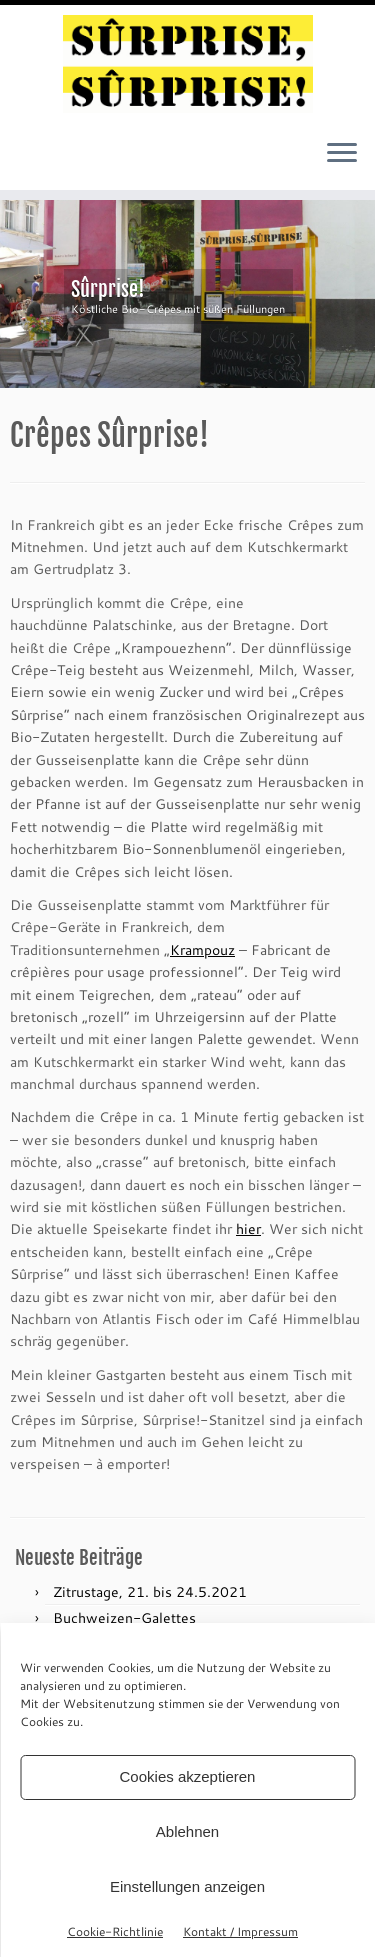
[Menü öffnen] (342, 154)
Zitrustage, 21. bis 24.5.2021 (150, 1591)
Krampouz (202, 949)
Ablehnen (187, 1831)
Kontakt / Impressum (240, 1931)
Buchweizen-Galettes (124, 1617)
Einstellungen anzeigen (187, 1886)
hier (248, 1228)
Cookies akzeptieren (188, 1776)
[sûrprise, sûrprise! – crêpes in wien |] (187, 64)
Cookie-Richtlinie (115, 1931)
